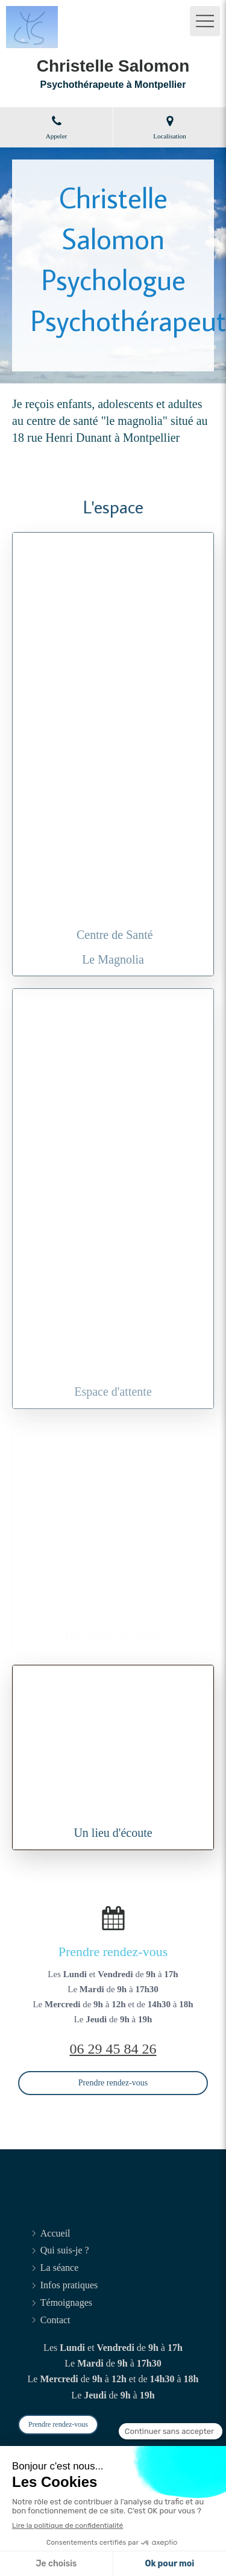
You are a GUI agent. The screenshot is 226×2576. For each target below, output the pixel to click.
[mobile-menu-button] (205, 21)
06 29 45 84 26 (113, 2049)
